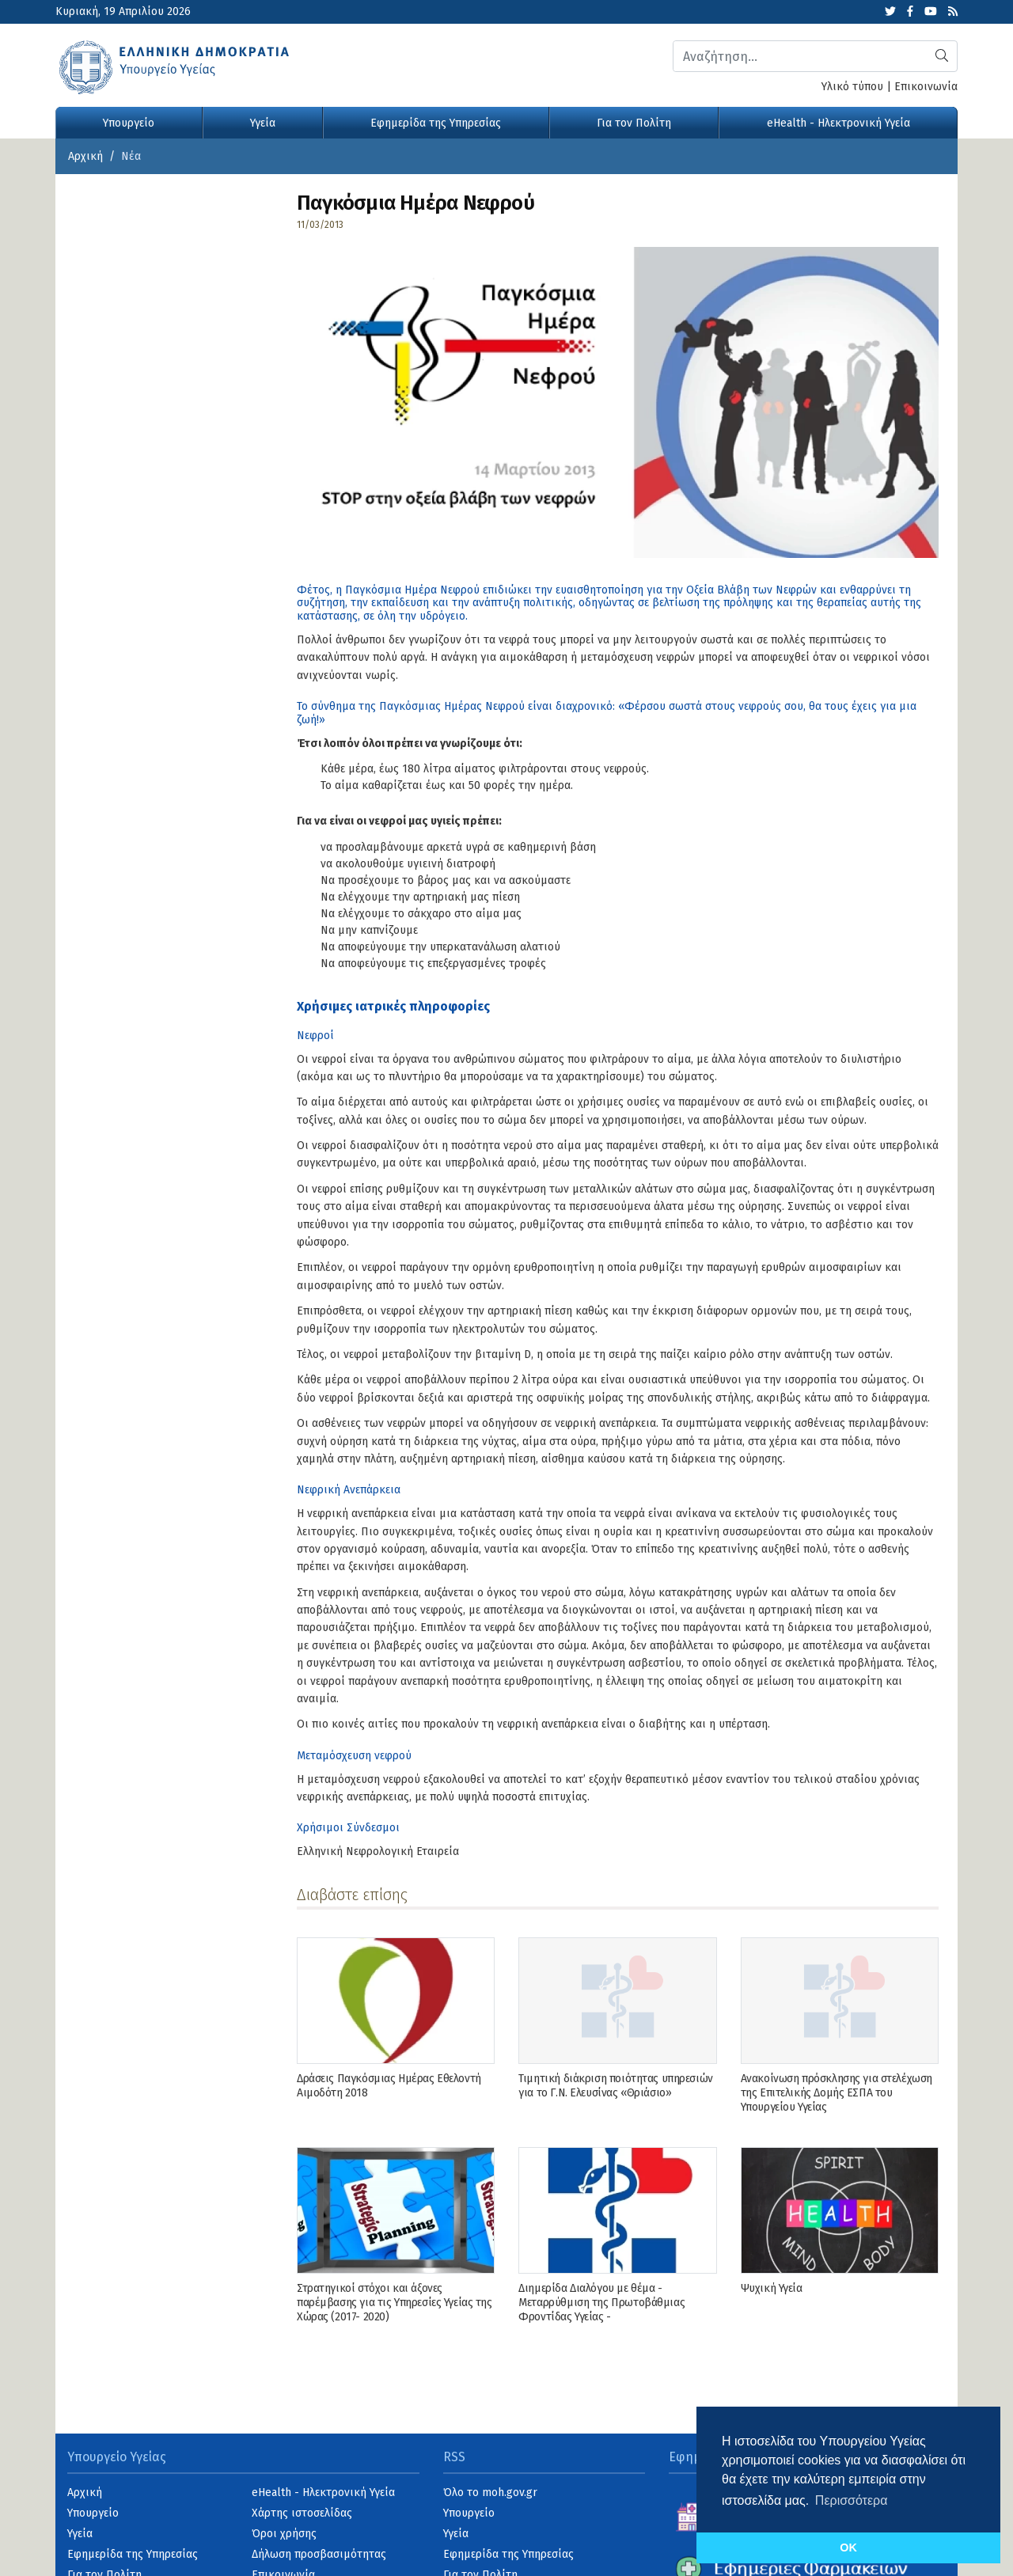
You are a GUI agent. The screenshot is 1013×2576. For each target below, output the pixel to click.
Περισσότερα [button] (851, 2500)
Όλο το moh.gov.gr (490, 2492)
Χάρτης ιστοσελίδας (302, 2513)
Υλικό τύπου (852, 86)
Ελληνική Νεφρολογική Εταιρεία (378, 1851)
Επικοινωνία (926, 86)
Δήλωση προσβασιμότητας (319, 2554)
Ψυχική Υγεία (771, 2288)
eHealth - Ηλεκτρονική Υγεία (838, 123)
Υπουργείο (128, 123)
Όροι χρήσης (284, 2533)
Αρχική (85, 156)
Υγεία (262, 123)
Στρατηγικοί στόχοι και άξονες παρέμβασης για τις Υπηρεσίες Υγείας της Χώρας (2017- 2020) (394, 2303)
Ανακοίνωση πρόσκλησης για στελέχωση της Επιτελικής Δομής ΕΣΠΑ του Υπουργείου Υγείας (836, 2093)
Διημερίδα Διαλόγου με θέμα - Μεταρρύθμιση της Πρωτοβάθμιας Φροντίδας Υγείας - (601, 2303)
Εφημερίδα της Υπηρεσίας (435, 123)
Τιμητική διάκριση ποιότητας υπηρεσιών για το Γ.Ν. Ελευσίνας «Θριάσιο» (615, 2086)
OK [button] (848, 2547)
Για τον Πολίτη (634, 123)
